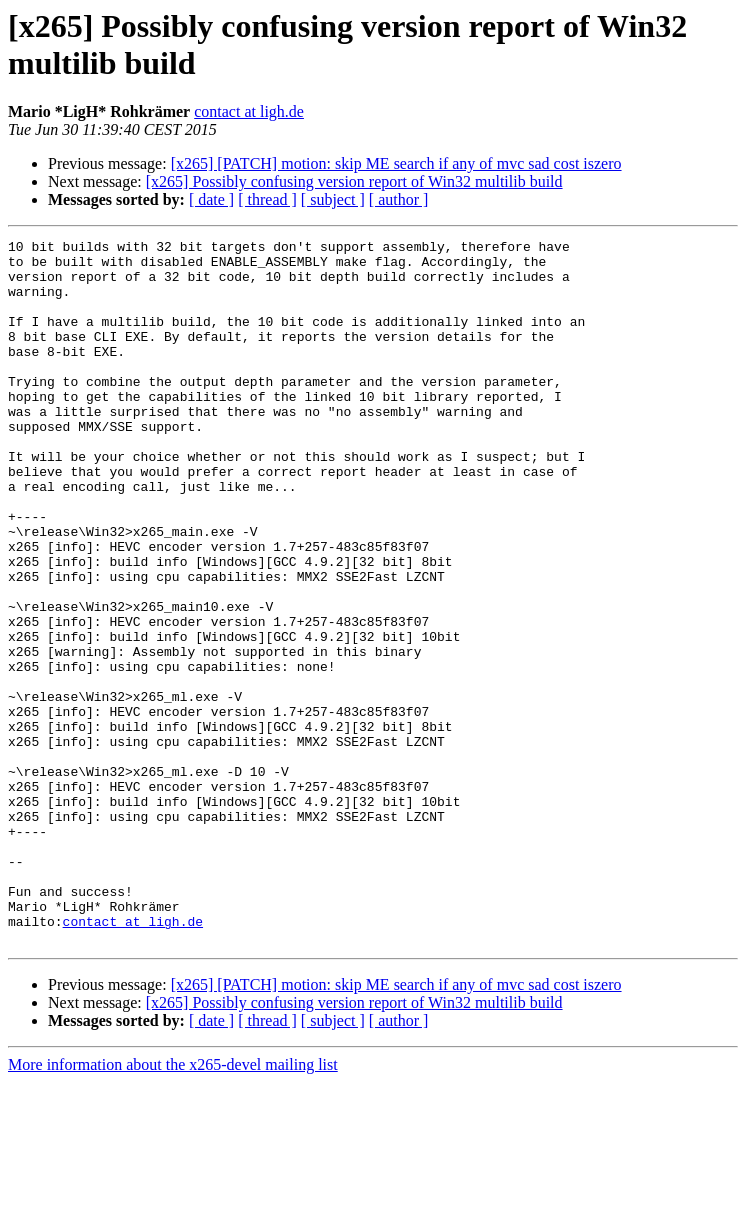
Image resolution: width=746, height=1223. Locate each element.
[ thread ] (267, 199)
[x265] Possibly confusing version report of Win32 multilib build (354, 181)
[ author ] (399, 199)
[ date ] (211, 199)
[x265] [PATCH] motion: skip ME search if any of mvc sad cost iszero (396, 163)
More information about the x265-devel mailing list (173, 1205)
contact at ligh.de (249, 111)
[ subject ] (333, 199)
